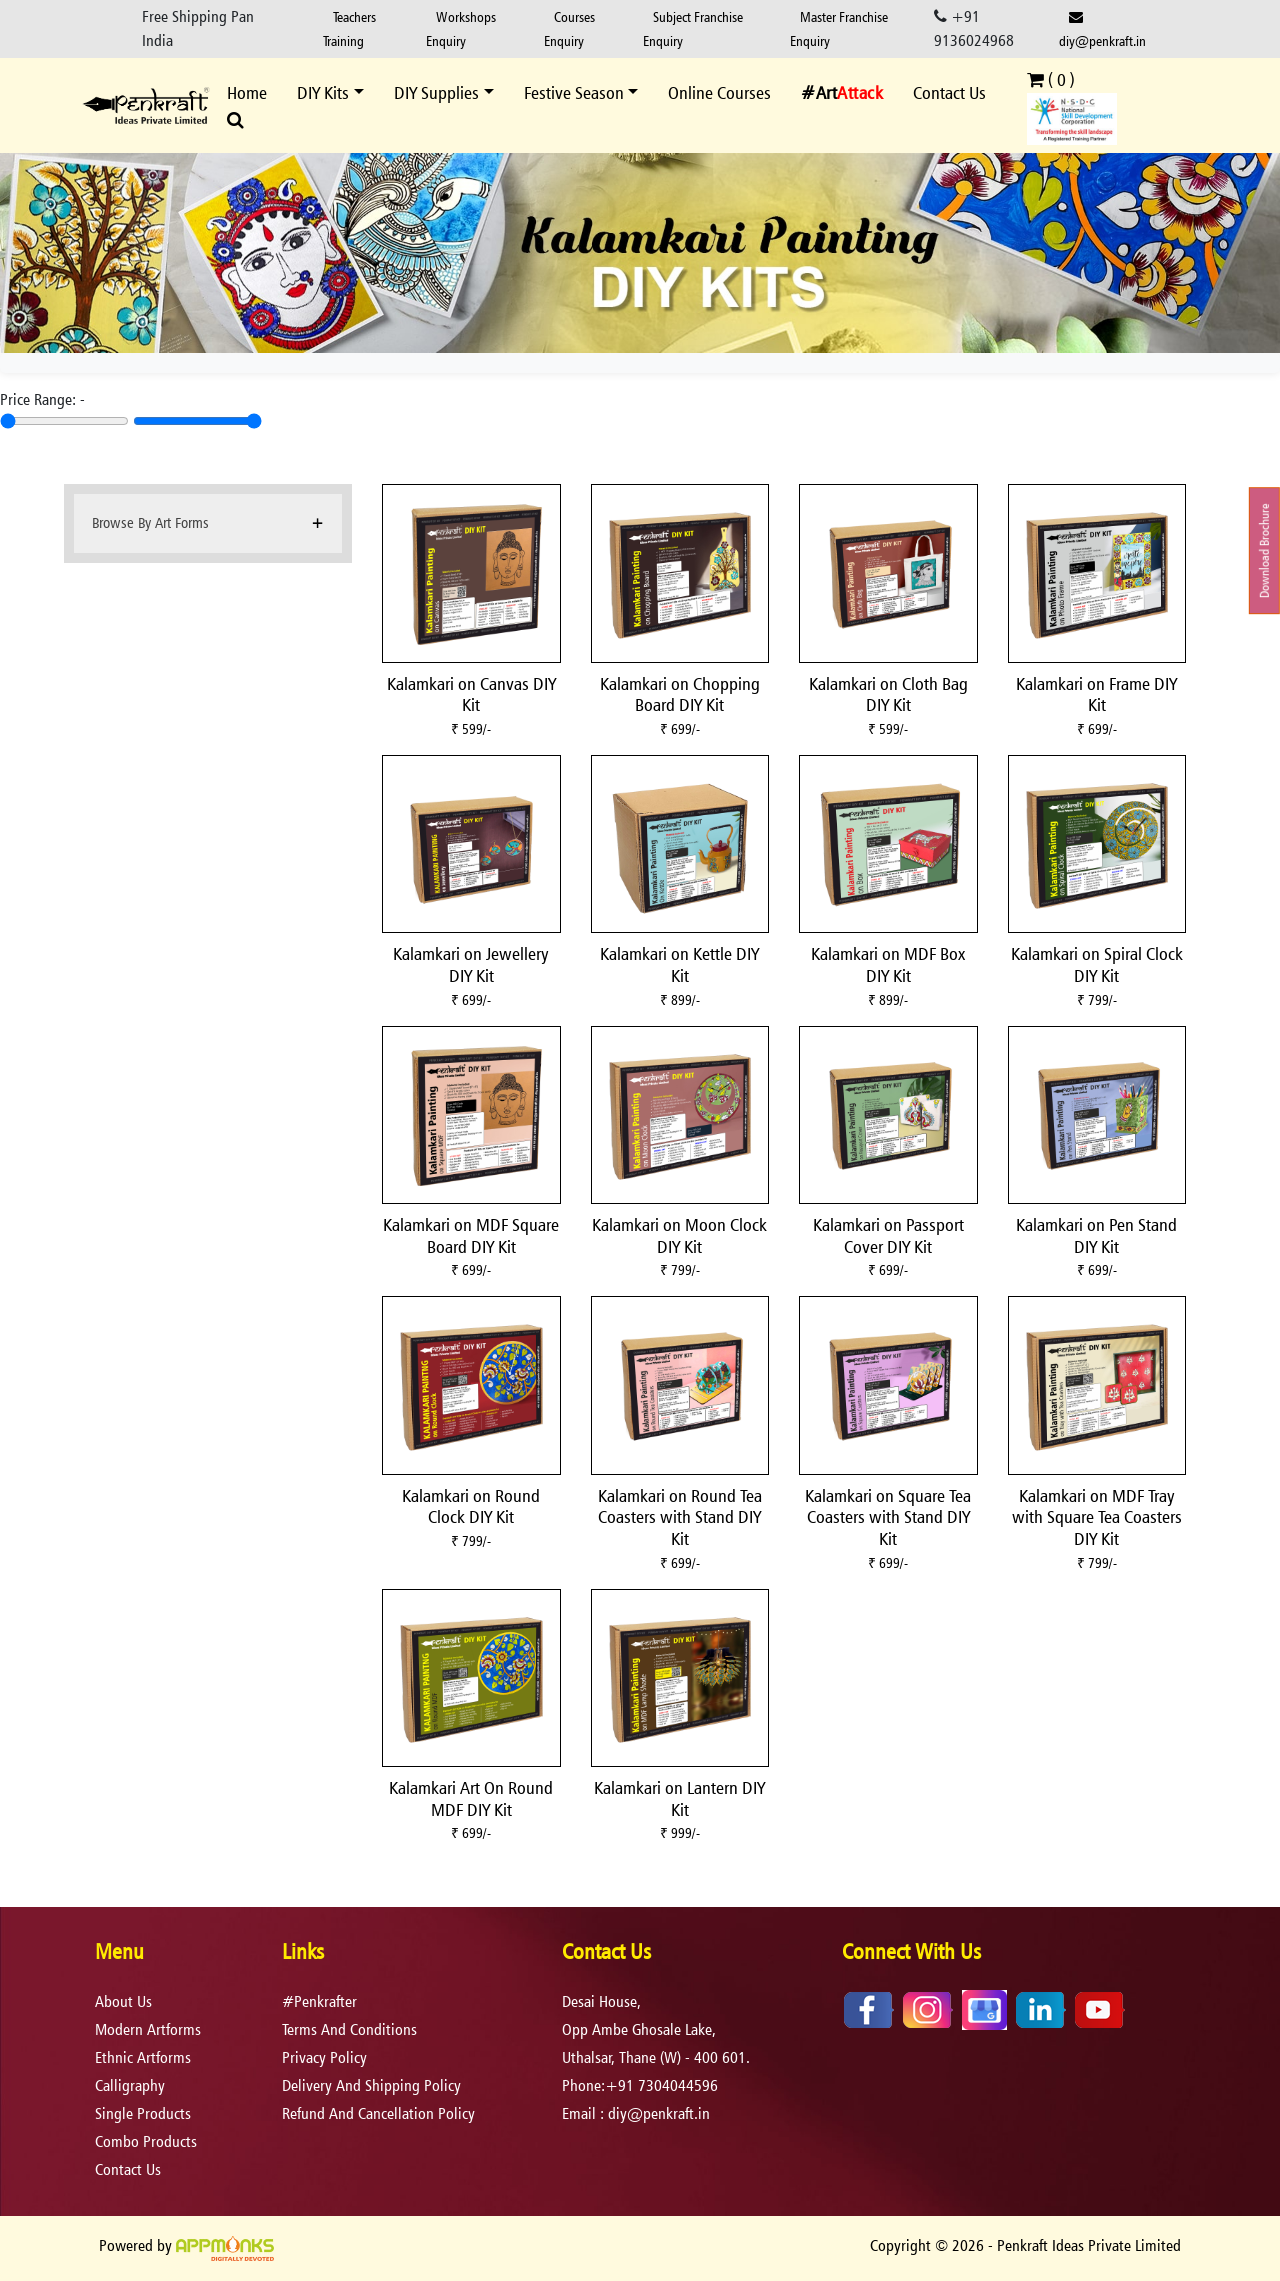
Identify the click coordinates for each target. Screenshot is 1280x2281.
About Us (123, 2001)
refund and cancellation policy (378, 2113)
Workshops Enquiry (461, 28)
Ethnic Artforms (143, 2057)
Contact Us (949, 92)
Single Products (143, 2113)
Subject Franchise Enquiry (693, 28)
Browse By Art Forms (150, 522)
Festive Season (574, 92)
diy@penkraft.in (1102, 29)
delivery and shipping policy (371, 2085)
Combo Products (146, 2141)
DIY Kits (323, 92)
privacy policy (324, 2057)
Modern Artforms (148, 2029)
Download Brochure (1264, 550)
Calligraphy (130, 2085)
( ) (1051, 79)
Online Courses (719, 92)
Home (247, 92)
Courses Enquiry (569, 28)
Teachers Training (349, 28)
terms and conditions (349, 2029)
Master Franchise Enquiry (839, 28)
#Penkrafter (319, 2001)
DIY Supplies (436, 92)
